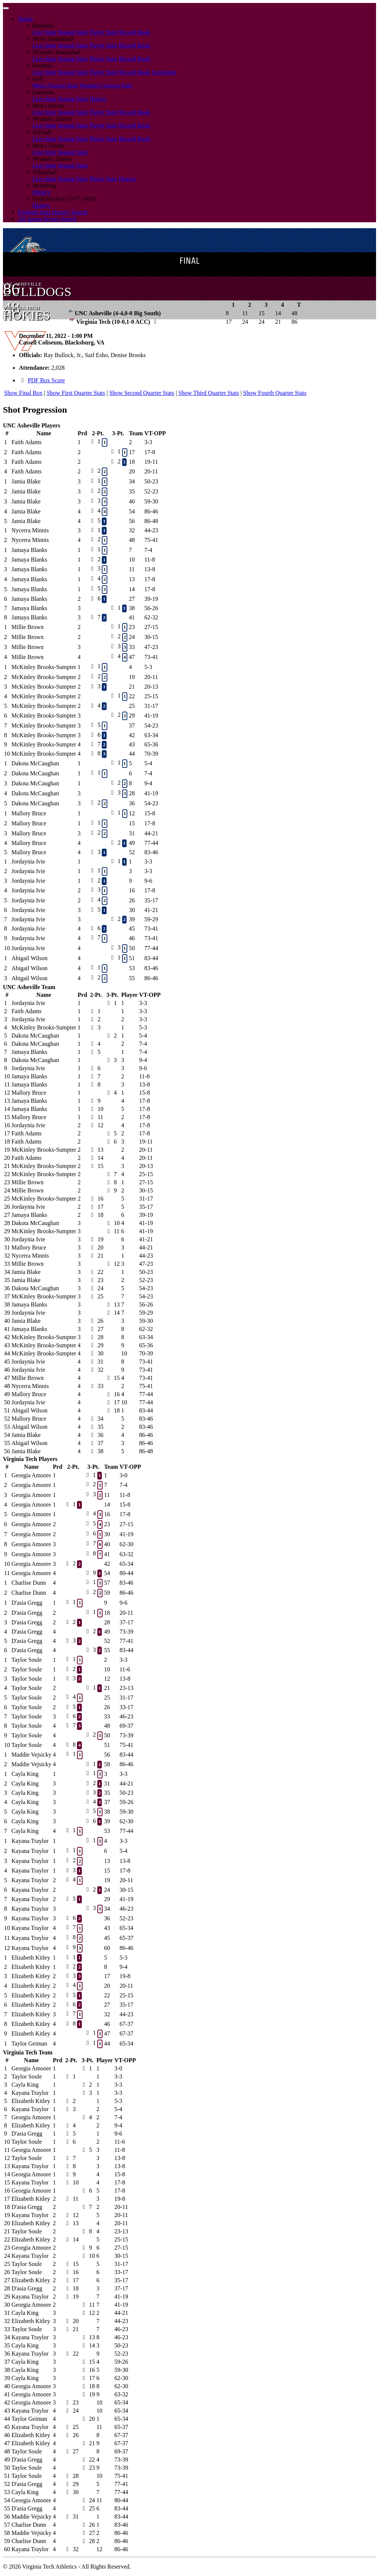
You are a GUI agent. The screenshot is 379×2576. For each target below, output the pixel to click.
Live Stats (44, 32)
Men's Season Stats (55, 85)
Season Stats (72, 32)
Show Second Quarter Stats (141, 393)
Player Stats (103, 32)
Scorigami (164, 72)
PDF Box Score (46, 380)
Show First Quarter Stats (76, 393)
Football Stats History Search (52, 212)
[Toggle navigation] (6, 8)
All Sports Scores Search (47, 219)
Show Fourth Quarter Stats (274, 393)
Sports (25, 19)
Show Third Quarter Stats (208, 393)
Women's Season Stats (106, 85)
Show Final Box (23, 393)
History (98, 99)
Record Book (134, 32)
